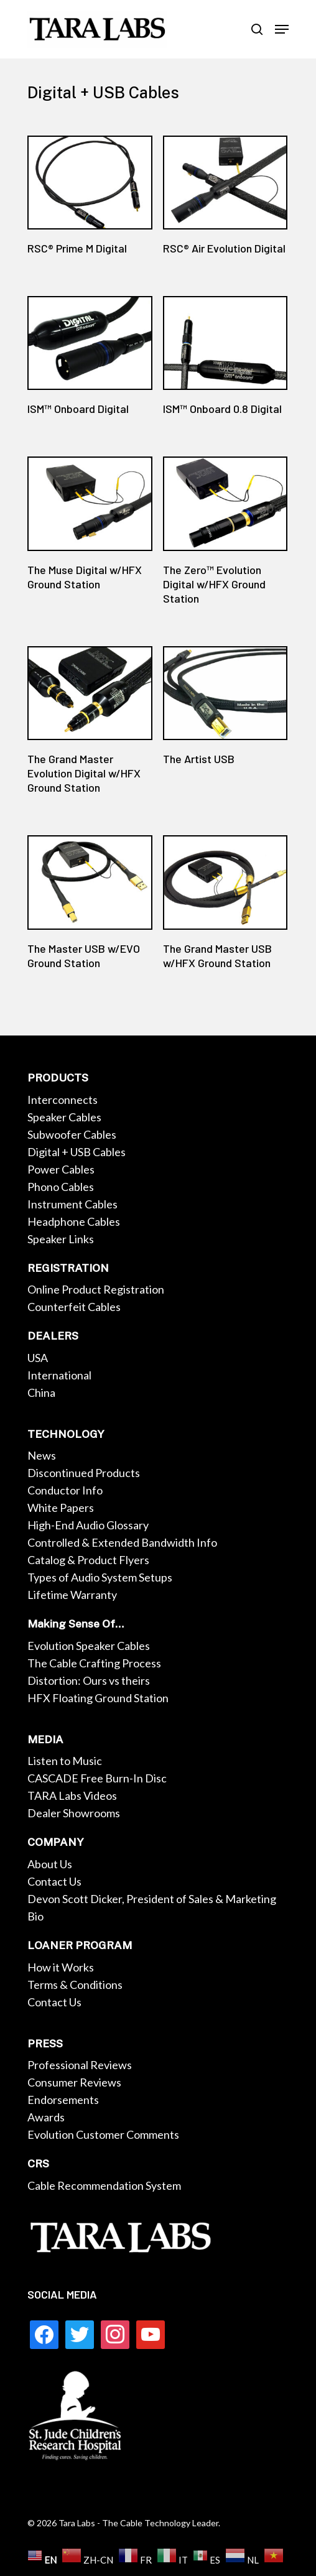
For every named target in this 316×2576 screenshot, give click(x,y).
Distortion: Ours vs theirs (88, 1680)
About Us (49, 1864)
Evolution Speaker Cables (88, 1645)
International (59, 1375)
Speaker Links (60, 1239)
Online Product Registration (95, 1289)
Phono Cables (60, 1186)
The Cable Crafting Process (94, 1663)
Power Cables (61, 1169)
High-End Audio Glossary (88, 1525)
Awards (46, 2117)
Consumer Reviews (74, 2082)
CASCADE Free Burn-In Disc (97, 1778)
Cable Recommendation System (104, 2185)
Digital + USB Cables (76, 1152)
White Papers (60, 1507)
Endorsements (63, 2099)
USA (37, 1357)
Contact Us (54, 1881)
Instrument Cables (72, 1204)
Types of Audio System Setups (99, 1577)
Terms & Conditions (75, 1984)
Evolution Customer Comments (103, 2134)
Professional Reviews (79, 2065)
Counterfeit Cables (74, 1306)
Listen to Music (64, 1761)
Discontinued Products (83, 1473)
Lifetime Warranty (72, 1594)
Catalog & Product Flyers (88, 1560)
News (41, 1455)
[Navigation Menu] (282, 29)
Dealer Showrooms (73, 1813)
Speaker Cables (64, 1117)
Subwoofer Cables (71, 1134)
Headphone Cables (73, 1221)
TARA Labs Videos (72, 1795)
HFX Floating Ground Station (98, 1698)
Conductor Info (65, 1490)
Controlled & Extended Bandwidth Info (122, 1542)
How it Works (60, 1967)
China (41, 1392)
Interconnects (62, 1099)
